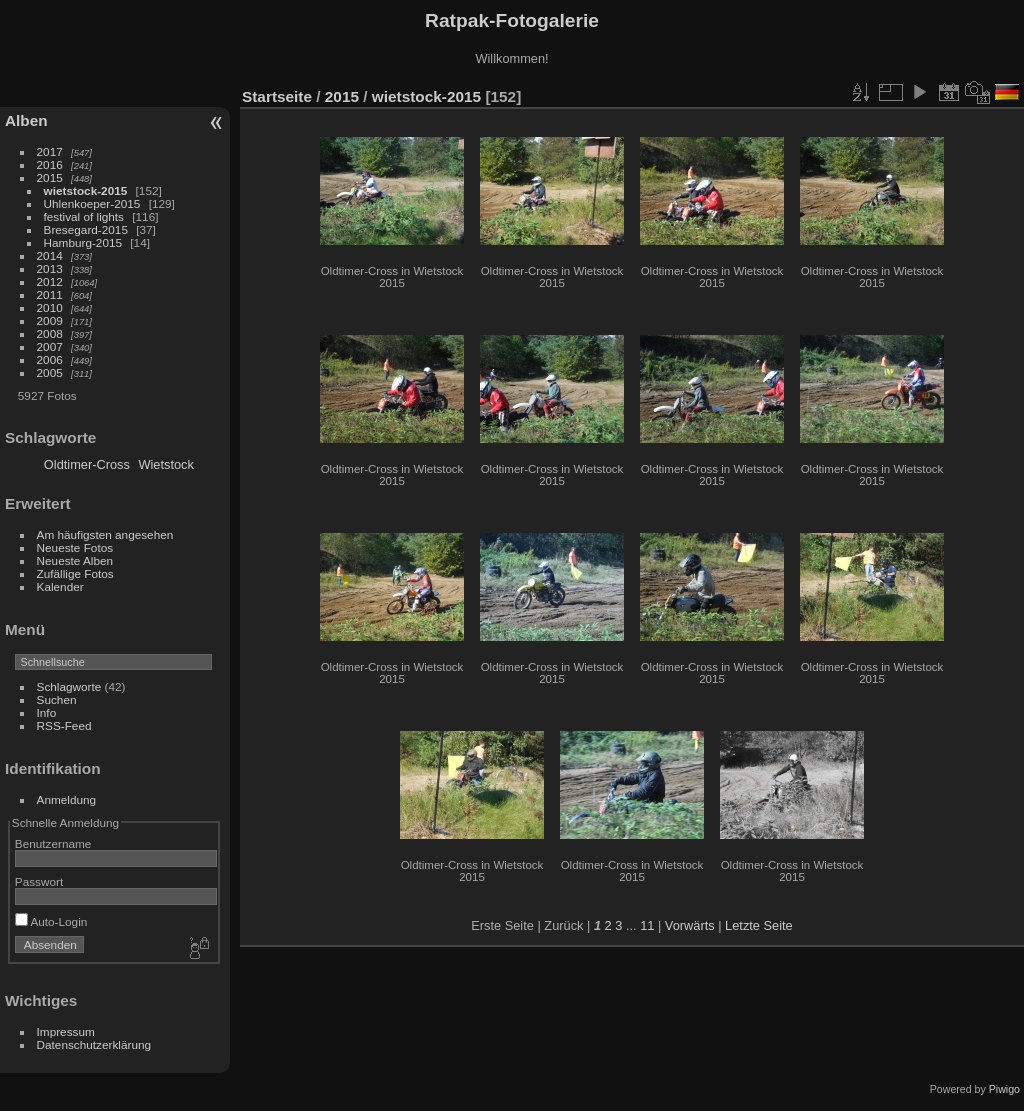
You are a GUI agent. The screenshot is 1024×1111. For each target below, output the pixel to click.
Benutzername (53, 843)
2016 (50, 164)
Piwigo (1004, 1089)
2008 (50, 333)
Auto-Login (51, 921)
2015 (50, 177)
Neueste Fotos (75, 547)
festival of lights (84, 216)
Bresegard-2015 (86, 229)
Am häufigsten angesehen (105, 534)
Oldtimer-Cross (87, 464)
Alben (26, 120)
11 (647, 925)
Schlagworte (69, 686)
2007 (50, 346)
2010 (50, 307)
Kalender (60, 586)
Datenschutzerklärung (94, 1044)
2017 (50, 151)
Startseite (277, 96)
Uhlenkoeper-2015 (92, 203)
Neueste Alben (75, 560)
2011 (50, 294)
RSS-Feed (64, 725)
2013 (50, 268)
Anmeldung (67, 799)
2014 (50, 255)
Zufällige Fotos (75, 573)
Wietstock (165, 464)
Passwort (39, 881)
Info (47, 712)
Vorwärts (690, 925)
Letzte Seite (759, 925)
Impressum (66, 1031)
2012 (50, 281)
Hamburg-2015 (83, 242)
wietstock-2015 (86, 190)
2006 (50, 359)
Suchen (57, 699)
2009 (50, 320)
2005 (50, 372)
